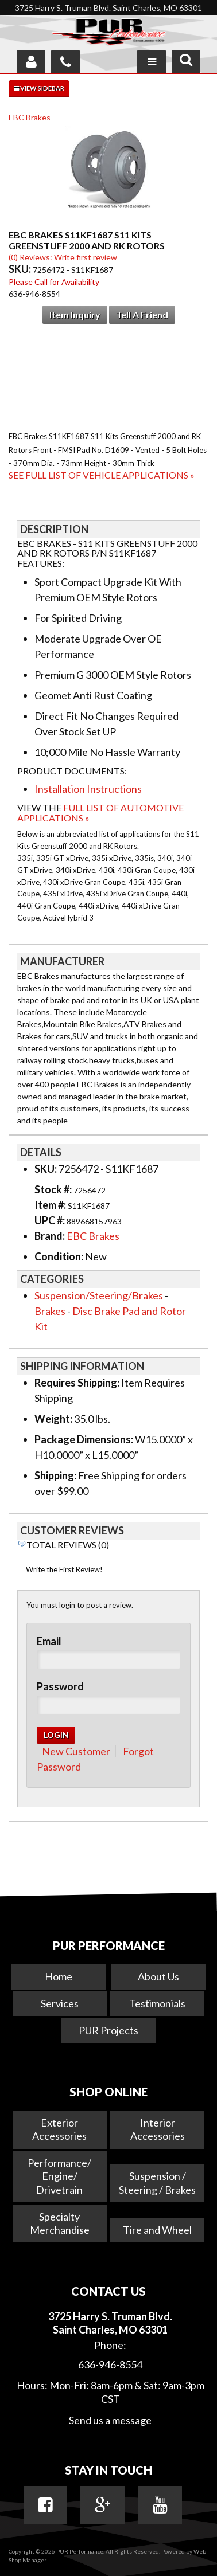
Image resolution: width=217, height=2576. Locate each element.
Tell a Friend (142, 314)
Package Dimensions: (83, 1439)
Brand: (49, 1236)
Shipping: (55, 1475)
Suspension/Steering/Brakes (98, 1295)
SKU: (21, 269)
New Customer (76, 1751)
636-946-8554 (110, 2364)
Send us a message (110, 2420)
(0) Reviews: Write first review (63, 257)
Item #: (51, 1205)
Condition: (58, 1256)
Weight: (53, 1418)
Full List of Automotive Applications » (100, 812)
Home (58, 1976)
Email (49, 1641)
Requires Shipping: (76, 1382)
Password (60, 1686)
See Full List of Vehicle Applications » (102, 474)
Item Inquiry (74, 314)
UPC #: (50, 1220)
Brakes (49, 1311)
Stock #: (53, 1189)
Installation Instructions (88, 788)
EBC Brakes (30, 117)
